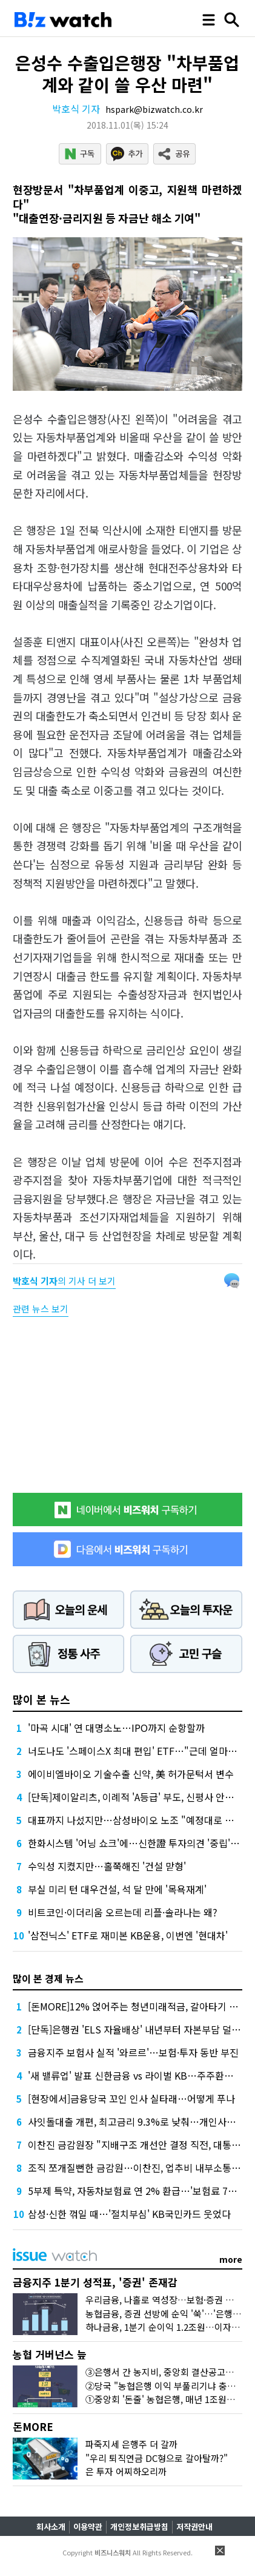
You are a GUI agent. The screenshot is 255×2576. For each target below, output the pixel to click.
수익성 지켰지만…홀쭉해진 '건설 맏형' (107, 1866)
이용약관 (87, 2526)
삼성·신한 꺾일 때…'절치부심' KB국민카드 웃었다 (129, 2213)
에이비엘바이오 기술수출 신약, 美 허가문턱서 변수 (131, 1773)
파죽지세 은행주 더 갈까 (131, 2444)
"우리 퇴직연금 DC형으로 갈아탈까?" (156, 2458)
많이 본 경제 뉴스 (48, 1978)
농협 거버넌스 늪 (50, 2354)
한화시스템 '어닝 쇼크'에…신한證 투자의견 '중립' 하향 (139, 1843)
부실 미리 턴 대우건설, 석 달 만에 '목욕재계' (117, 1889)
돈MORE (33, 2426)
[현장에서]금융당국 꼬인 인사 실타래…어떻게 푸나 (131, 2098)
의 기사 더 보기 (64, 1280)
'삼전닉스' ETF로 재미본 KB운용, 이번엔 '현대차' (128, 1935)
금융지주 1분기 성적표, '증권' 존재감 (95, 2282)
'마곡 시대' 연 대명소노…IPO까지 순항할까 (116, 1727)
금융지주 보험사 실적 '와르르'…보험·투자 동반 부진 (133, 2052)
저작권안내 (194, 2526)
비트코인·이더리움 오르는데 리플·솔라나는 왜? (122, 1912)
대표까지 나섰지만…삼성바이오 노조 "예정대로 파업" (138, 1820)
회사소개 (50, 2526)
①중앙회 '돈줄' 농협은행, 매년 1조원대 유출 (169, 2399)
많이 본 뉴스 (41, 1699)
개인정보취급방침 (139, 2526)
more (230, 2259)
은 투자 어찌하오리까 (126, 2471)
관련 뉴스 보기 (40, 1308)
